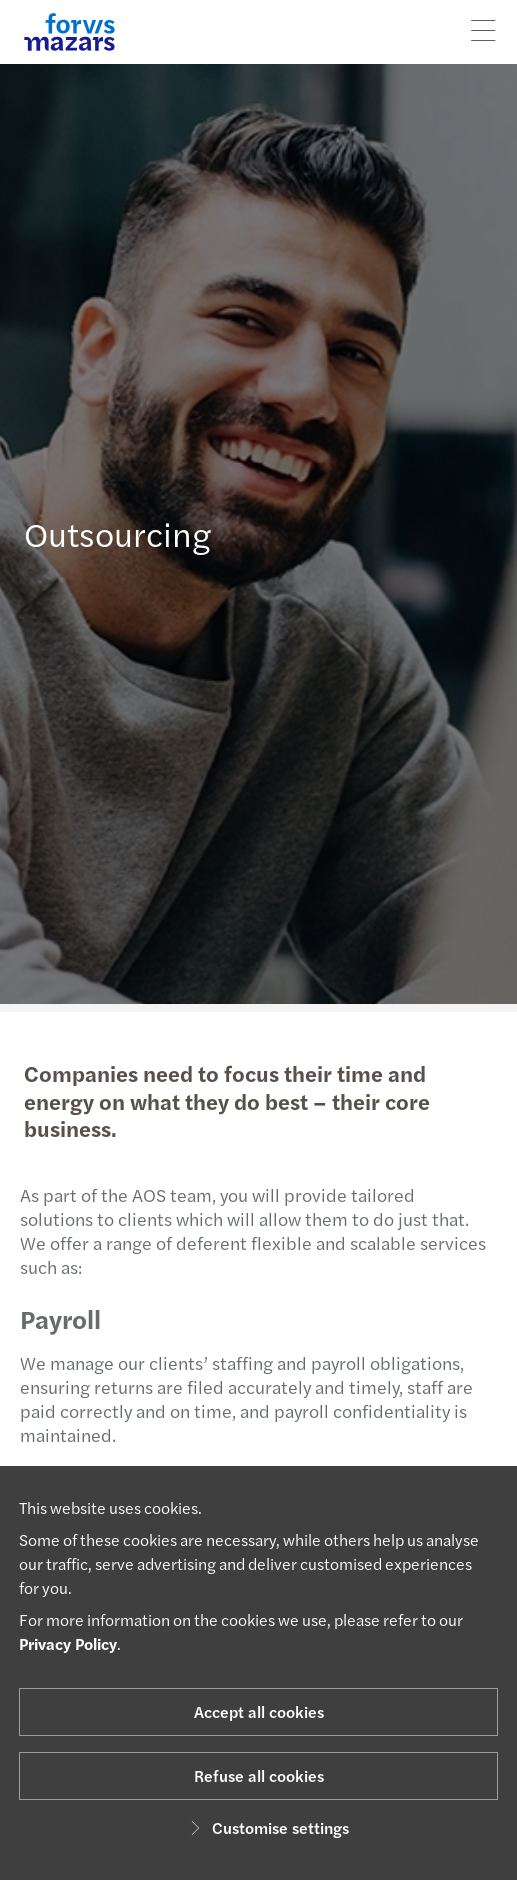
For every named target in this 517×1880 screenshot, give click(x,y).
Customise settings (266, 1827)
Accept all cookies (259, 1711)
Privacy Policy (68, 1643)
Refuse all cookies (259, 1775)
